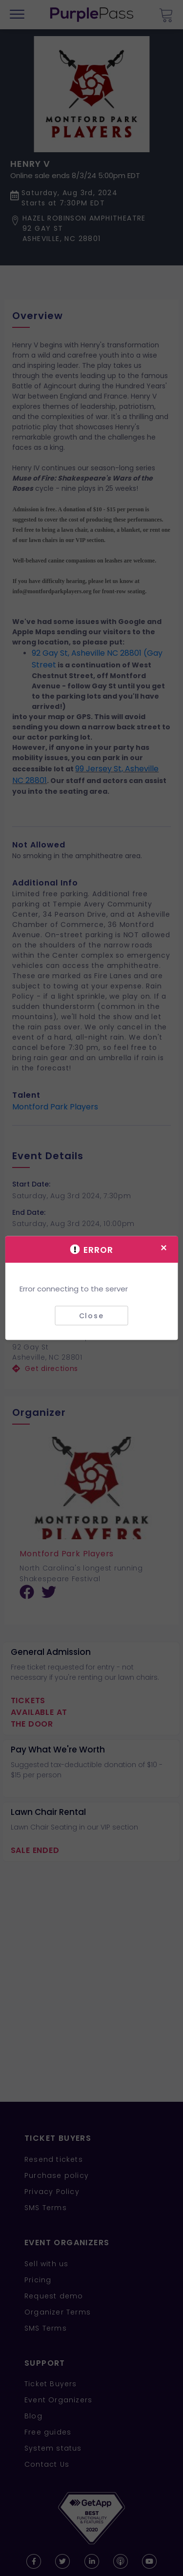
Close (91, 1315)
